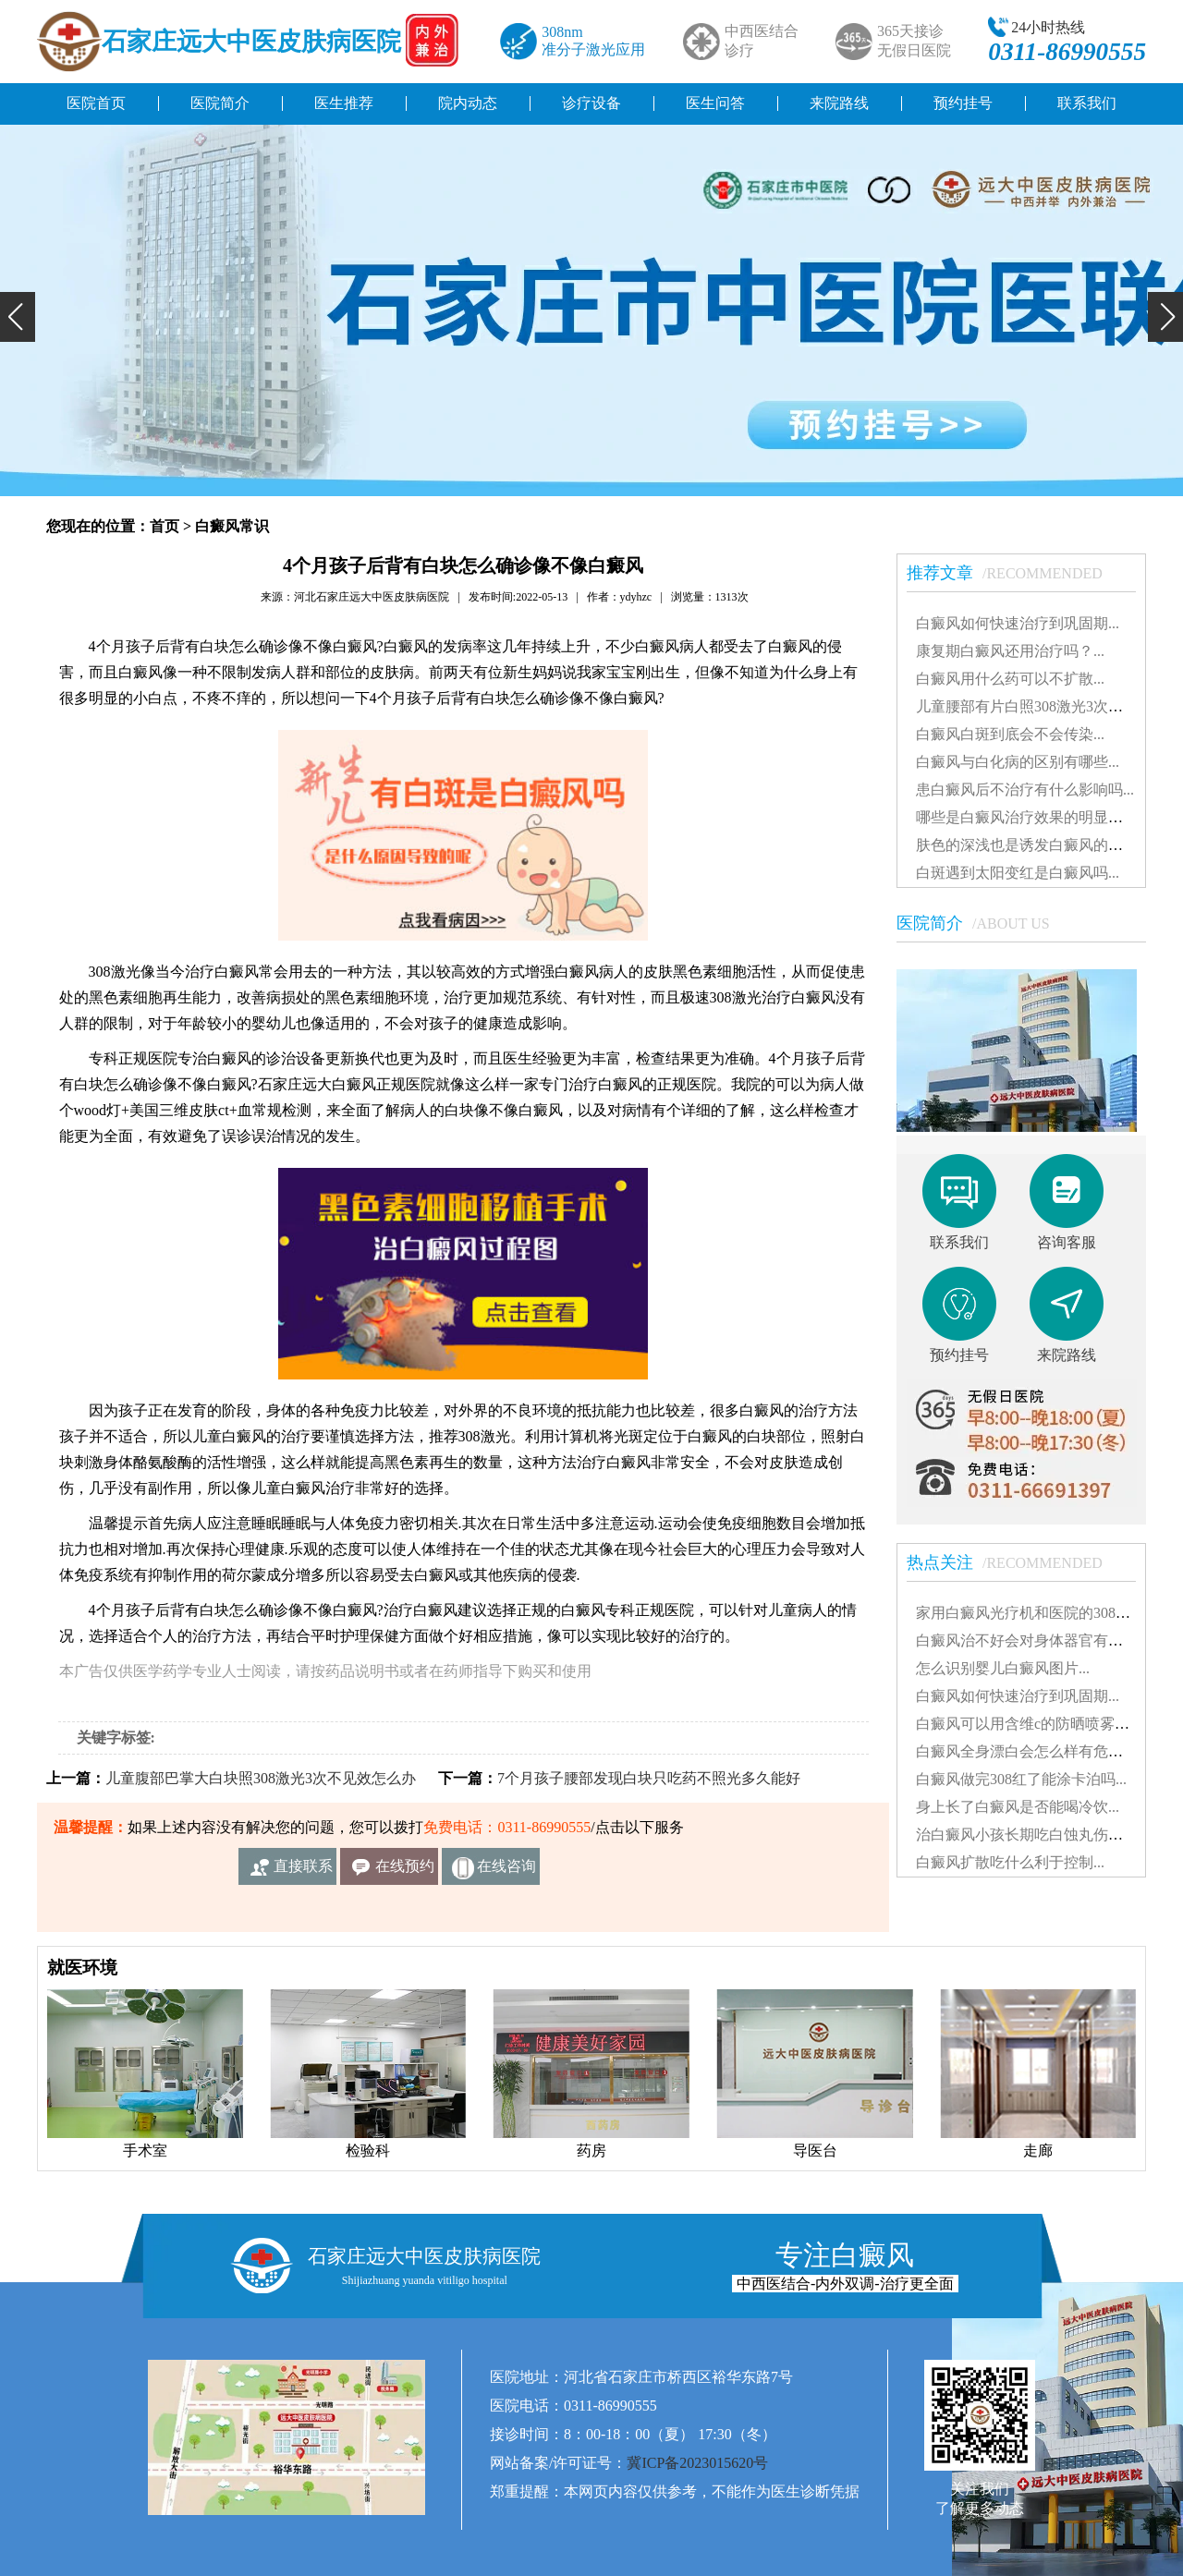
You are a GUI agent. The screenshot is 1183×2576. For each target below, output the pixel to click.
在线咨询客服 (506, 1871)
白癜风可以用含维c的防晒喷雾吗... (1028, 1724)
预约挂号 (963, 103)
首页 (164, 526)
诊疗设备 (591, 103)
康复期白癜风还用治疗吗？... (1010, 651)
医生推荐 (343, 103)
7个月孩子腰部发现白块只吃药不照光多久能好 (648, 1778)
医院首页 (96, 103)
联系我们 (1086, 103)
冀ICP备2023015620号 (697, 2463)
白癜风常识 (232, 526)
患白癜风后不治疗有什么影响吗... (1025, 789)
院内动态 (467, 103)
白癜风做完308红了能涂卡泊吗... (1021, 1779)
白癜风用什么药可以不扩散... (1010, 679)
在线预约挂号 (404, 1871)
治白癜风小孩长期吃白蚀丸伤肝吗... (1032, 1834)
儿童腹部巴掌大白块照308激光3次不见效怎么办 (260, 1778)
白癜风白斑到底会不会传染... (1010, 734)
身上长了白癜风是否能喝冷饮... (1017, 1807)
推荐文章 (1014, 573)
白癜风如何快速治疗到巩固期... (1017, 623)
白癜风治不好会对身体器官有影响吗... (1040, 1640)
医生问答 (715, 103)
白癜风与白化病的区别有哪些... (1017, 762)
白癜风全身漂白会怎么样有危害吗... (1032, 1751)
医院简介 (220, 103)
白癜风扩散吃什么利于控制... (1010, 1862)
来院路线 (839, 103)
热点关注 (1014, 1562)
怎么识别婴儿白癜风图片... (1003, 1668)
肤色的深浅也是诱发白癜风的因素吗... (1040, 845)
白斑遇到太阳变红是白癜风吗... (1017, 873)
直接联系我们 (303, 1871)
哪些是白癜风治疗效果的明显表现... (1032, 817)
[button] (17, 317)
